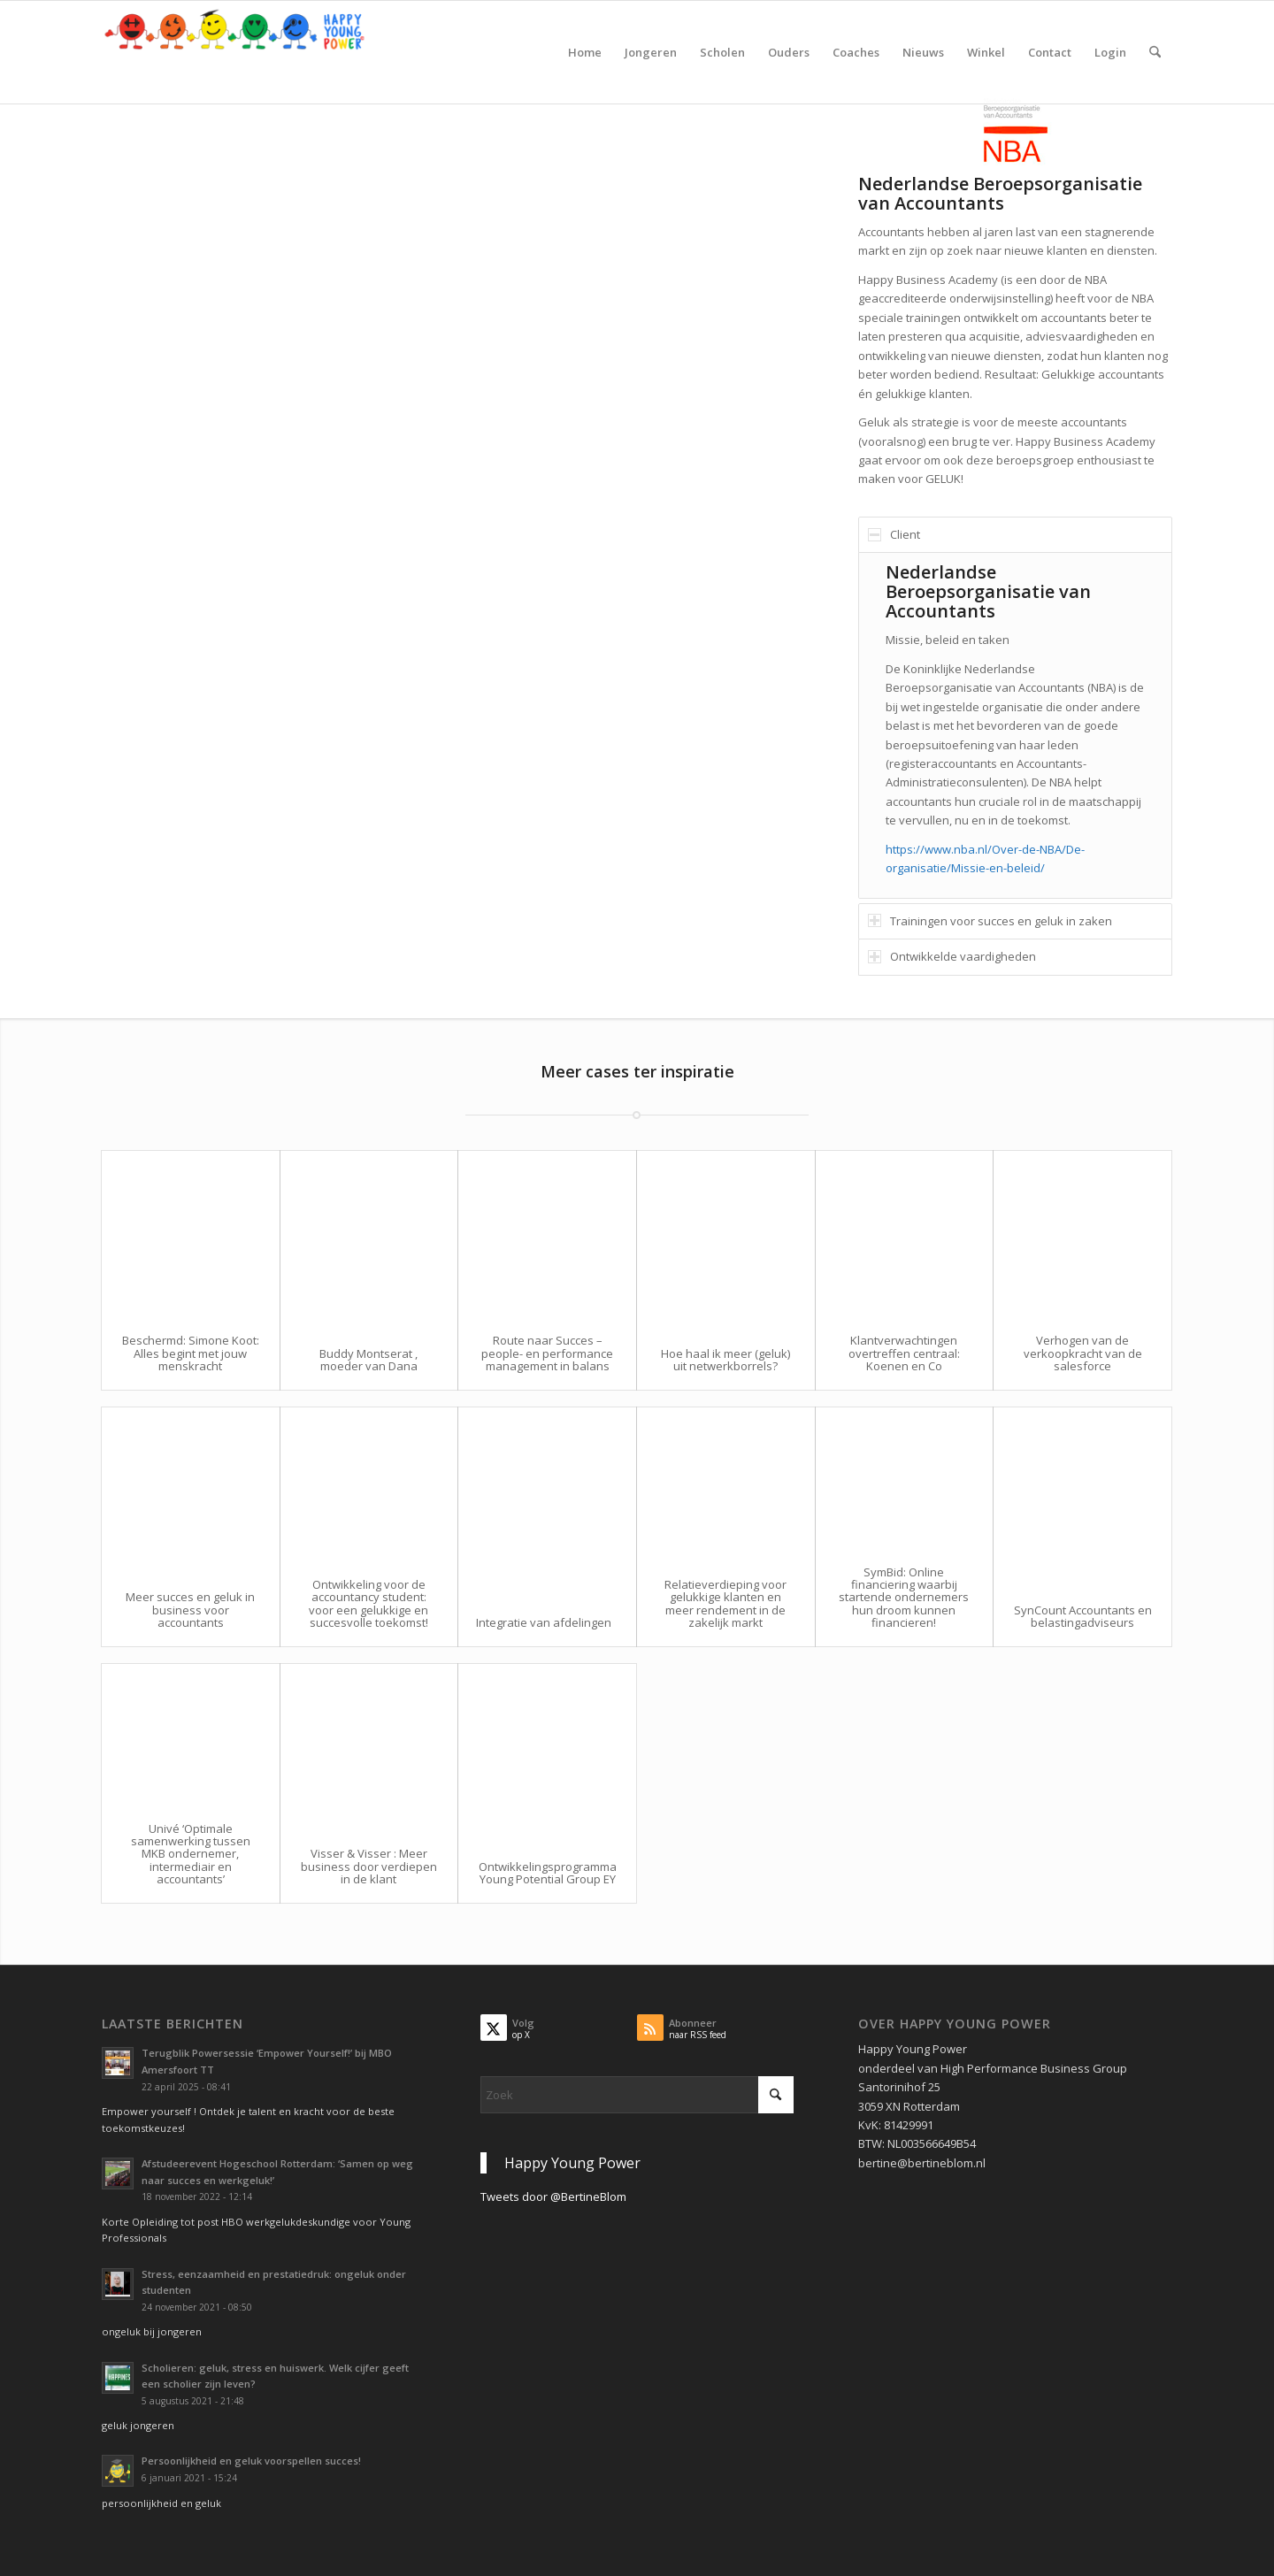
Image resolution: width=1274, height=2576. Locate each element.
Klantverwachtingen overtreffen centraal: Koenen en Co (904, 1353)
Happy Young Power (572, 2163)
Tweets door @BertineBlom (553, 2196)
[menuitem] (584, 52)
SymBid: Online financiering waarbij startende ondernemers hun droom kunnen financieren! (904, 1597)
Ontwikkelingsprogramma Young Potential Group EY (548, 1873)
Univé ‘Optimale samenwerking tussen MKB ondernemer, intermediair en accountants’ (190, 1854)
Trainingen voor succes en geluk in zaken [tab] (990, 921)
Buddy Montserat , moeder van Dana (368, 1360)
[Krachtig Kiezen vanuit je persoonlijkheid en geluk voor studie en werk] (234, 52)
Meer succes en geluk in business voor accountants (190, 1609)
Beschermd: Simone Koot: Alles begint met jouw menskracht (190, 1353)
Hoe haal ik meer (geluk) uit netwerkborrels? (725, 1360)
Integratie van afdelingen (543, 1622)
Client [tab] (894, 534)
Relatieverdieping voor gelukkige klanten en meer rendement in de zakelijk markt (725, 1603)
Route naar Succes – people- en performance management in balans (547, 1353)
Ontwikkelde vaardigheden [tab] (952, 956)
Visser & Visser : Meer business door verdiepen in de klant (369, 1866)
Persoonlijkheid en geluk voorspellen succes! (251, 2460)
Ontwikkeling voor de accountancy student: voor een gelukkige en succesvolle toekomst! (368, 1603)
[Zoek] (1155, 52)
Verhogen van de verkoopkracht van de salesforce (1083, 1353)
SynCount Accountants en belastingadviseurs (1083, 1616)
